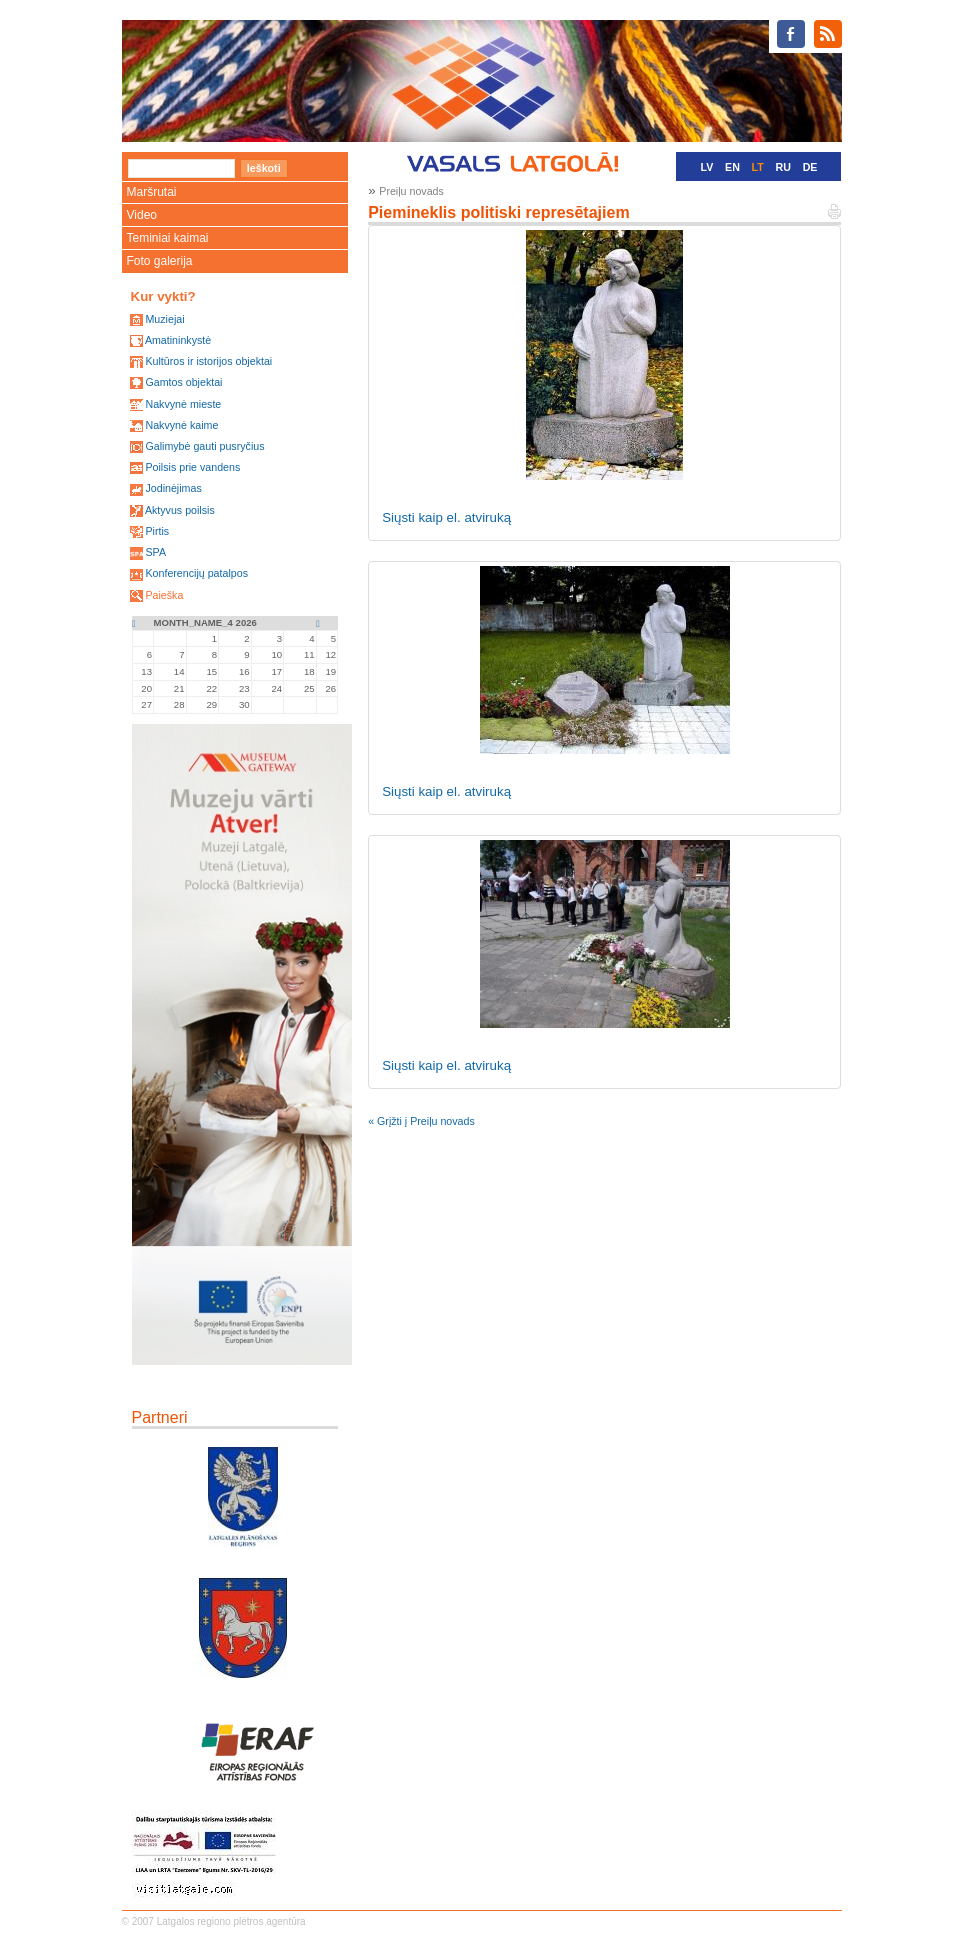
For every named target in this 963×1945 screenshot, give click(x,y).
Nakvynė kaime (181, 425)
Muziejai (164, 319)
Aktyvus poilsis (180, 510)
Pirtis (157, 531)
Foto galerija (160, 261)
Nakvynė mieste (183, 404)
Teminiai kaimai (168, 238)
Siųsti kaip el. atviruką (446, 517)
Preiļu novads (411, 191)
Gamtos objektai (183, 382)
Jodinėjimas (173, 488)
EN (732, 167)
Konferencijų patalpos (196, 573)
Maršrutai (152, 192)
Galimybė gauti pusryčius (204, 446)
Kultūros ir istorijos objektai (208, 361)
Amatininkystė (178, 340)
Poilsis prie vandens (192, 467)
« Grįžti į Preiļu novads (421, 1121)
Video (142, 215)
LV (707, 167)
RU (783, 167)
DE (810, 167)
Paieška (164, 595)
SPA (155, 552)
